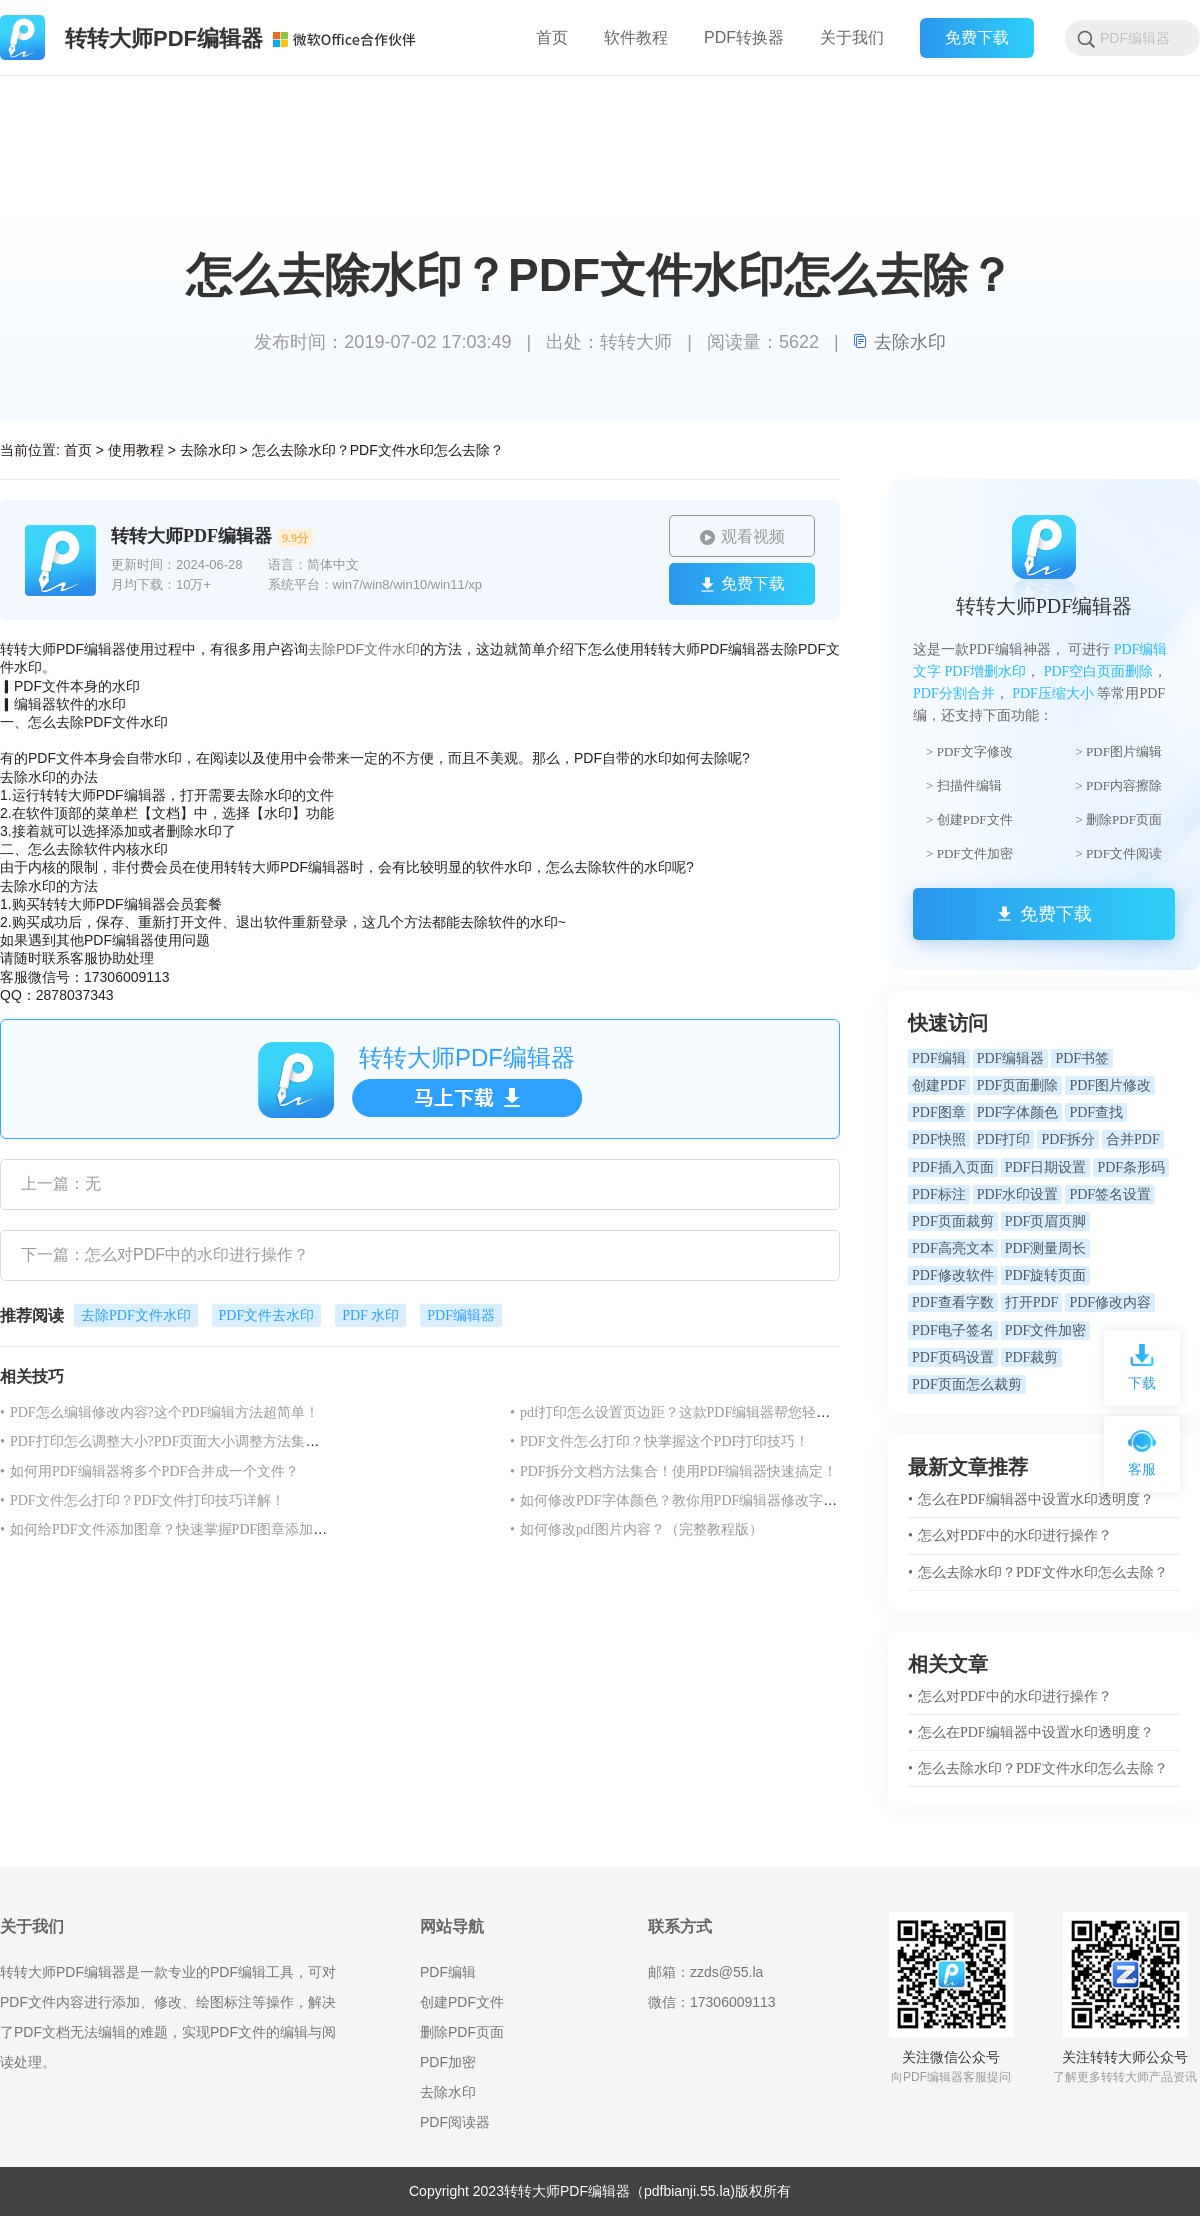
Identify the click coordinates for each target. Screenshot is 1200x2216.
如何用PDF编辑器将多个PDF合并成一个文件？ (149, 1471)
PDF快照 (939, 1139)
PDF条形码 (1131, 1167)
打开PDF (1032, 1302)
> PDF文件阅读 (1118, 853)
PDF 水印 (370, 1315)
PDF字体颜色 (1018, 1112)
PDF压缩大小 (1053, 693)
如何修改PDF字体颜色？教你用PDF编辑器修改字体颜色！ (694, 1500)
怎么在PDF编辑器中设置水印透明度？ (1031, 1499)
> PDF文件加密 (969, 853)
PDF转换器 (744, 37)
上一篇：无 (61, 1183)
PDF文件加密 (1046, 1330)
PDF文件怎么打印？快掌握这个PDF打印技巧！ (659, 1441)
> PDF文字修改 (969, 751)
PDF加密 (448, 2062)
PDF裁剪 (1032, 1357)
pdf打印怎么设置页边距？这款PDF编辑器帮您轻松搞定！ (691, 1412)
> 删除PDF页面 (1118, 819)
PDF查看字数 (953, 1302)
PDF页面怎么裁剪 (967, 1384)
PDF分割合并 (954, 693)
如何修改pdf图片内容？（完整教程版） (636, 1529)
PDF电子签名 (953, 1330)
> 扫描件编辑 (964, 785)
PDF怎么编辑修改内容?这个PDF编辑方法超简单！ (160, 1412)
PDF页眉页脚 (1046, 1221)
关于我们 (852, 37)
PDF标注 (939, 1194)
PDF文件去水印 (267, 1315)
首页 (78, 450)
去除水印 (900, 342)
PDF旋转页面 (1046, 1275)
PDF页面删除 (1018, 1085)
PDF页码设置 (953, 1357)
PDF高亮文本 (953, 1248)
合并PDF (1133, 1139)
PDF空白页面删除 (1099, 671)
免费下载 (977, 37)
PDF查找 (1096, 1112)
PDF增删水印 (986, 671)
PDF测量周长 (1046, 1248)
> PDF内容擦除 (1118, 785)
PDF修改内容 (1110, 1302)
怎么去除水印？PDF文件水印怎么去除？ (378, 450)
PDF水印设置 (1018, 1194)
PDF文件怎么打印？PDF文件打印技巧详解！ (142, 1500)
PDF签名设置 (1110, 1194)
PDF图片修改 (1110, 1085)
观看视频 (742, 536)
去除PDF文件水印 (364, 649)
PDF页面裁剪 (953, 1221)
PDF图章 (939, 1112)
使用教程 (136, 450)
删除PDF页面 (462, 2032)
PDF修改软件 (953, 1275)
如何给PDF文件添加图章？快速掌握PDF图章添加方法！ (177, 1529)
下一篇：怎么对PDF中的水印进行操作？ (165, 1254)
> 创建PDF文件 (969, 819)
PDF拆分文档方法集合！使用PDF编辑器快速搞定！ (673, 1471)
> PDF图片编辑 (1118, 751)
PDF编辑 (939, 1058)
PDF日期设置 (1046, 1167)
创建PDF (939, 1085)
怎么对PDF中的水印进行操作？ (1010, 1535)
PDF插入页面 (953, 1167)
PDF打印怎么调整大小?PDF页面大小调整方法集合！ (167, 1441)
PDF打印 (1004, 1139)
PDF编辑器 (461, 1315)
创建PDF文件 (462, 2002)
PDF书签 (1082, 1058)
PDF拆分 (1068, 1139)
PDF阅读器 (455, 2122)
